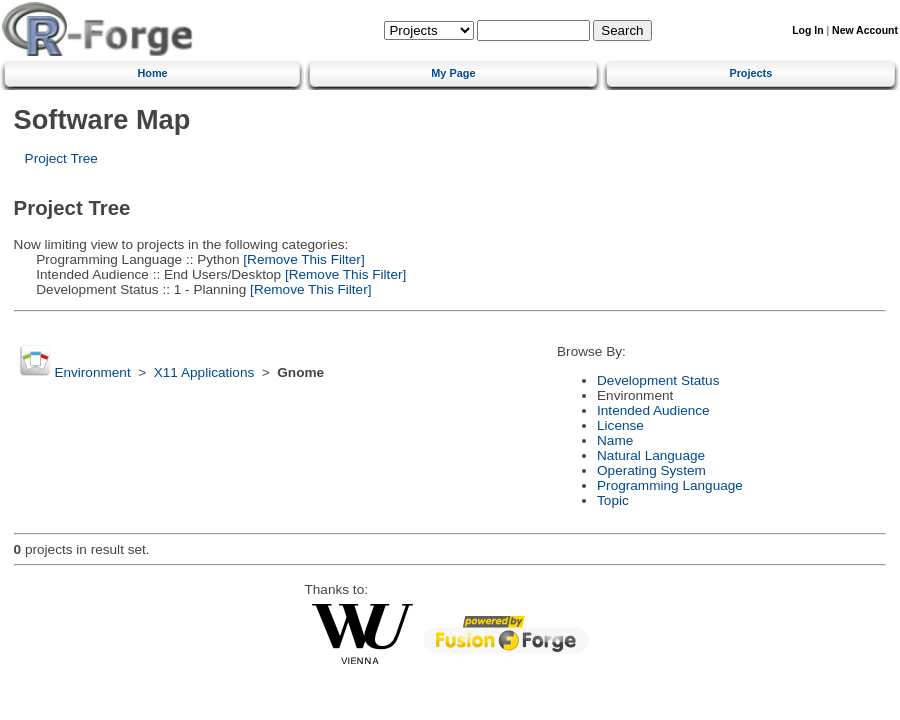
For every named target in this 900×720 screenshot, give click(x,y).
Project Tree (61, 158)
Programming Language (670, 485)
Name (615, 440)
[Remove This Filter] (302, 259)
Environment (92, 372)
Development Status (658, 380)
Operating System (651, 470)
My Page (453, 73)
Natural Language (651, 455)
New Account (865, 30)
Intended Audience (653, 410)
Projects (750, 73)
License (620, 425)
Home (152, 73)
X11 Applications (204, 372)
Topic (613, 500)
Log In (807, 30)
